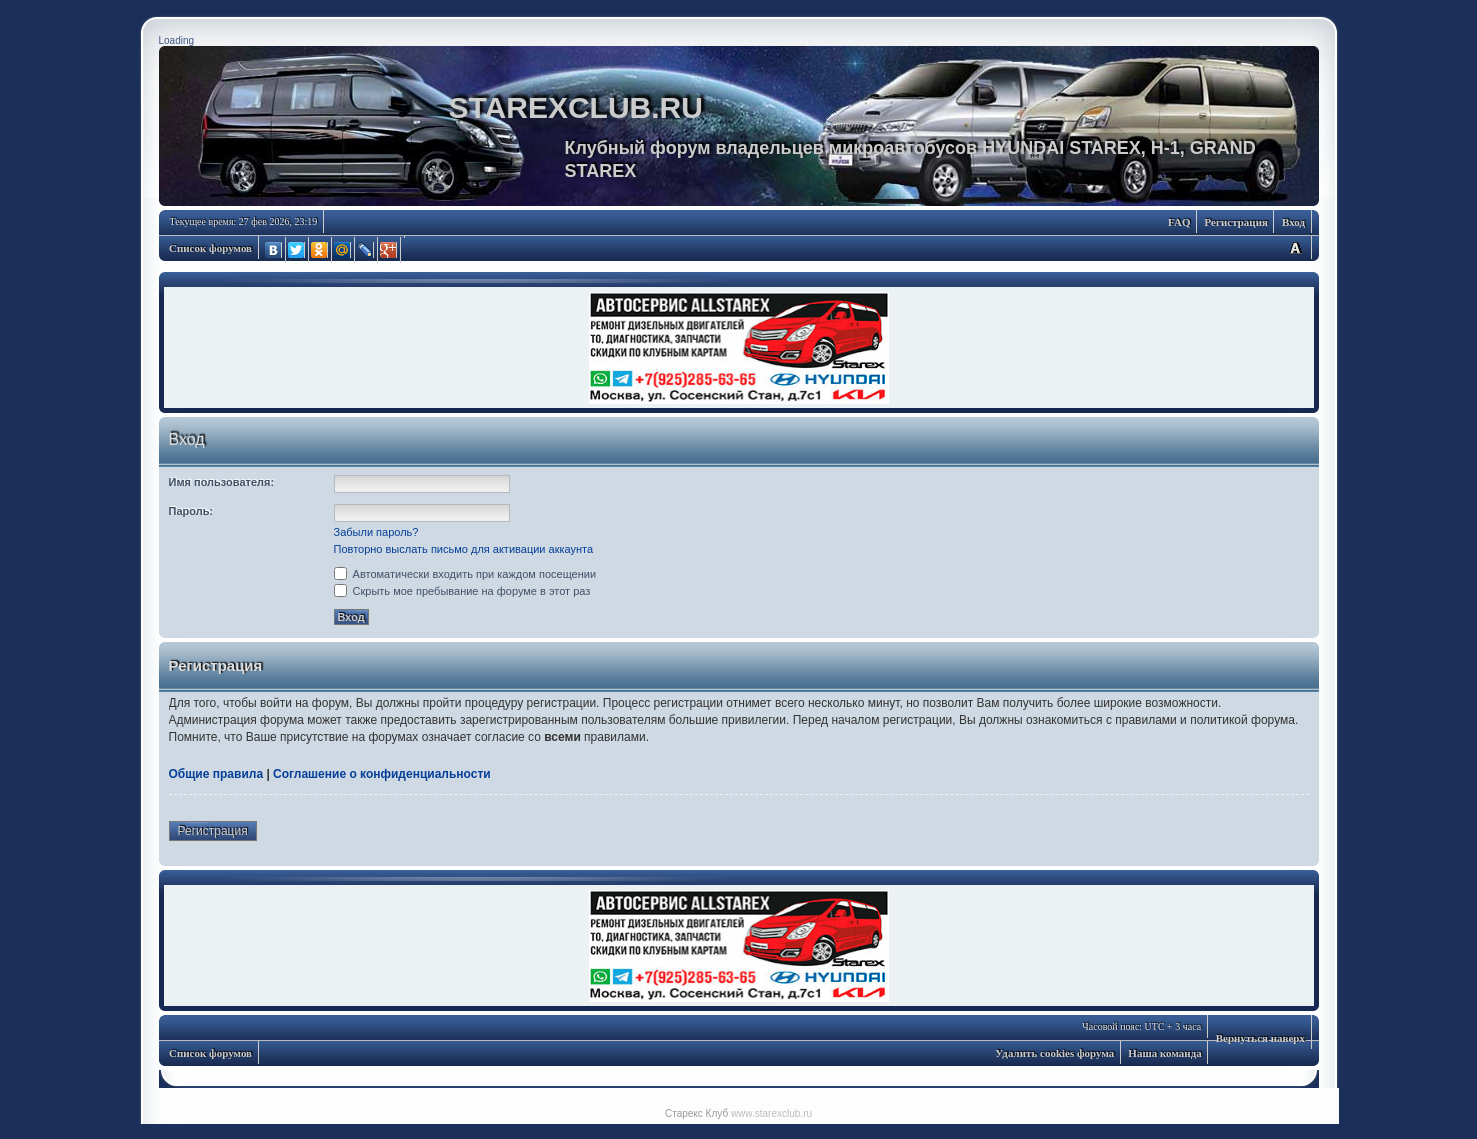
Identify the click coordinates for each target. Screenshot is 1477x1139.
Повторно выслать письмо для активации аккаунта (464, 549)
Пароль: (191, 511)
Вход (1293, 222)
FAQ (1179, 222)
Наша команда (1164, 1053)
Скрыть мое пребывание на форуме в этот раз (462, 591)
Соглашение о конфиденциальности (382, 774)
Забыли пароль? (376, 532)
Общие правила (216, 774)
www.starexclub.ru (771, 1113)
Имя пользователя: (222, 482)
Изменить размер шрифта (1295, 247)
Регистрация (1236, 222)
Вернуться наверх (1260, 1038)
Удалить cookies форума (1054, 1053)
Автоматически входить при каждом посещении (465, 574)
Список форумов (210, 248)
